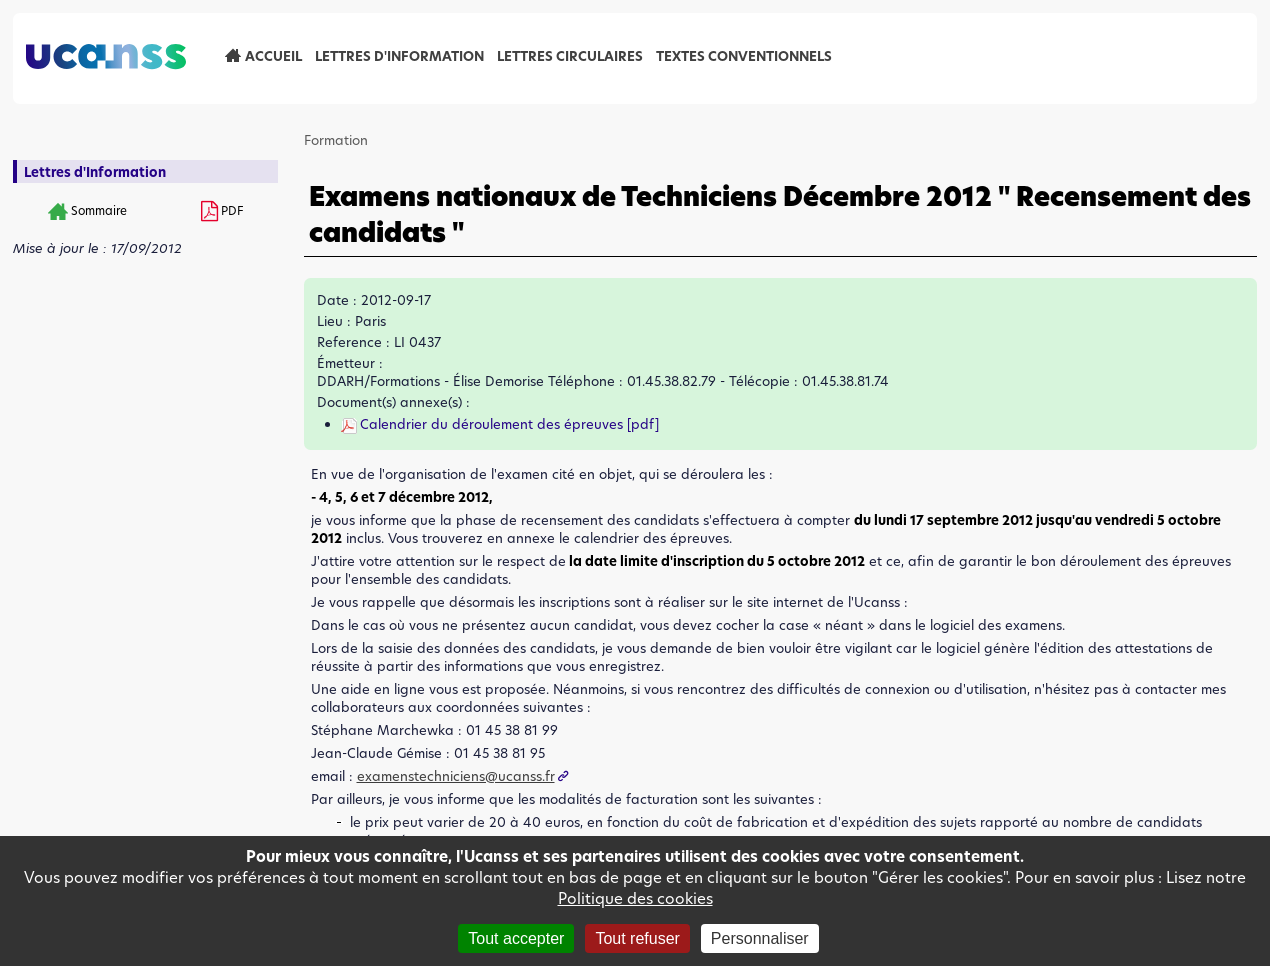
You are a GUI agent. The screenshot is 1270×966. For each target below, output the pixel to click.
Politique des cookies (635, 898)
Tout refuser (637, 938)
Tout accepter (516, 938)
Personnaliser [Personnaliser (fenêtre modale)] (760, 938)
